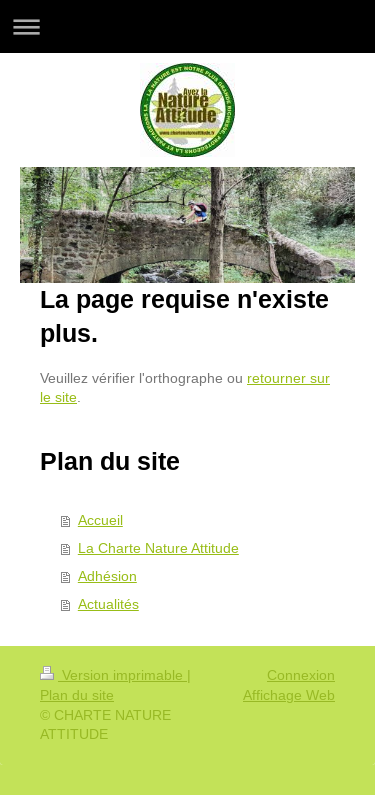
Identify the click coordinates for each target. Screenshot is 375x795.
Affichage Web (289, 695)
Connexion (301, 675)
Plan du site (77, 695)
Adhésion (107, 576)
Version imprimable (113, 675)
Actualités (108, 604)
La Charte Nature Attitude (158, 548)
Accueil (100, 520)
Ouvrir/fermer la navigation (187, 26)
